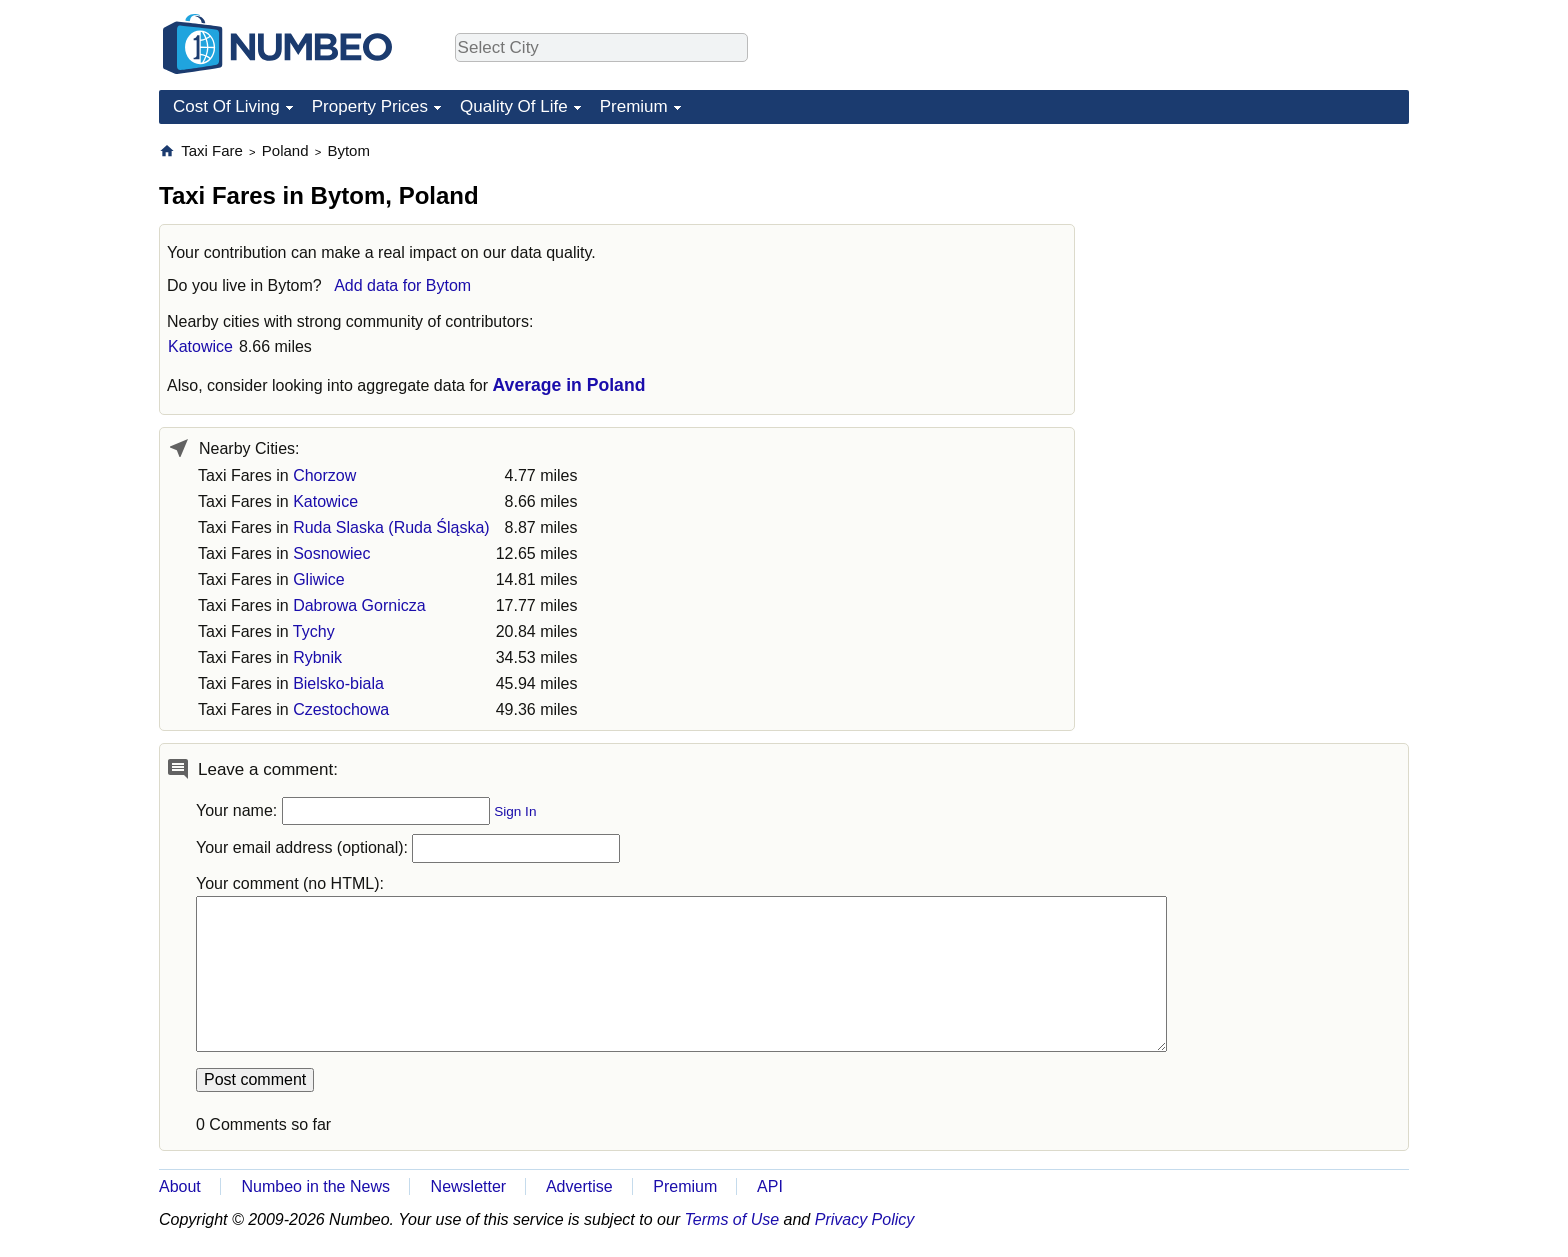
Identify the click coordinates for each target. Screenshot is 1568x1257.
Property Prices (370, 106)
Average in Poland (569, 385)
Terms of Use (732, 1219)
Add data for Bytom (402, 285)
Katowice (200, 346)
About (180, 1186)
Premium (634, 106)
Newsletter (469, 1186)
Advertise (579, 1186)
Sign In (515, 811)
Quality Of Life (514, 106)
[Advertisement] (1259, 266)
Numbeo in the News (315, 1186)
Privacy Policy (865, 1219)
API (770, 1186)
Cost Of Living (226, 106)
